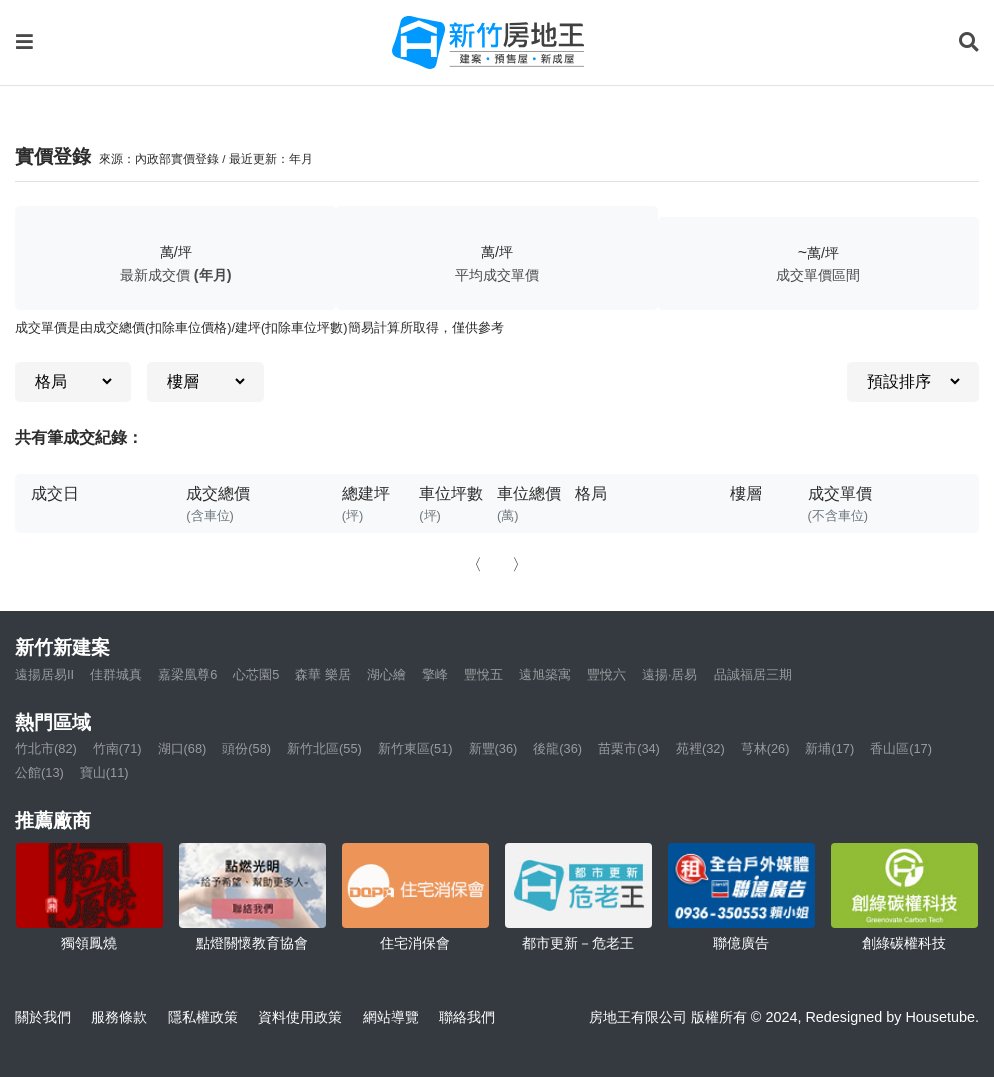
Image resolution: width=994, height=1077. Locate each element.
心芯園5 (256, 674)
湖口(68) (182, 748)
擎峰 (435, 674)
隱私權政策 (203, 1017)
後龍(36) (557, 748)
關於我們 (43, 1017)
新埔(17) (829, 748)
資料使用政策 (300, 1017)
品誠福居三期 (753, 674)
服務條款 (119, 1017)
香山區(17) (901, 748)
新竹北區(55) (324, 748)
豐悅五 (483, 674)
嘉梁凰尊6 (187, 674)
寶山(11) (104, 772)
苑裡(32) (700, 748)
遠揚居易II (44, 674)
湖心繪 (386, 674)
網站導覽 (391, 1017)
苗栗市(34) (629, 748)
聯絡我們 (467, 1017)
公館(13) (39, 772)
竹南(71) (117, 748)
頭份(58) (246, 748)
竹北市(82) (46, 748)
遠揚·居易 (670, 674)
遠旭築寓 (545, 674)
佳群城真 (116, 674)
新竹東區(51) (415, 748)
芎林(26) (765, 748)
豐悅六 (606, 674)
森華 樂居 (323, 674)
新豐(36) (493, 748)
